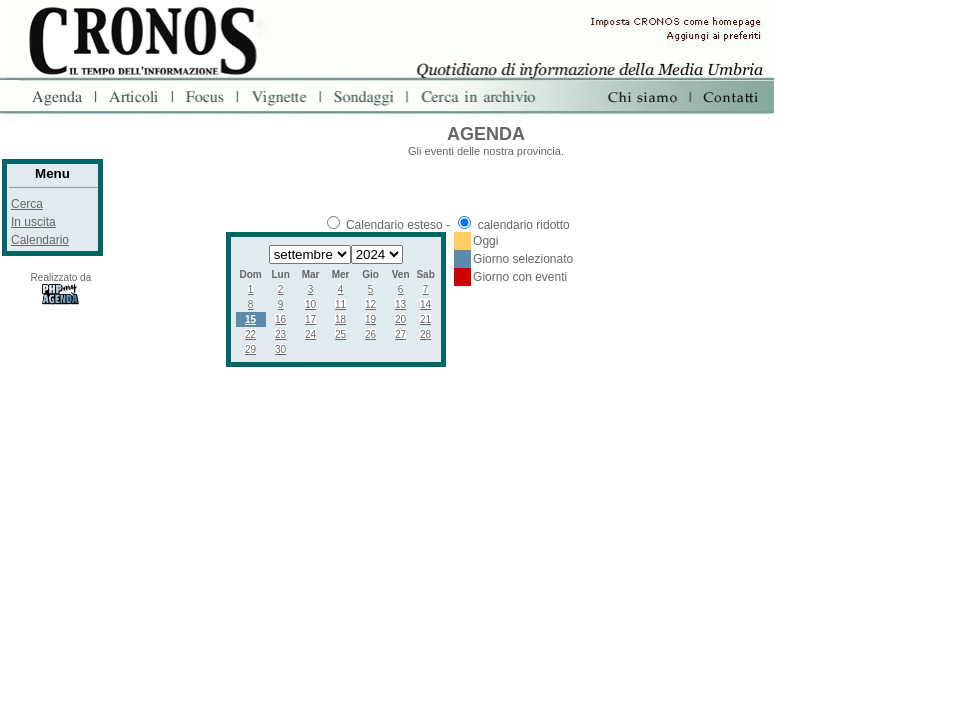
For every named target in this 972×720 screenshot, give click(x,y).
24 (310, 334)
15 (250, 319)
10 (310, 304)
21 (425, 319)
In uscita (33, 222)
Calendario (40, 240)
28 (425, 334)
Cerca (27, 204)
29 (250, 349)
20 (400, 319)
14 (425, 304)
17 (310, 319)
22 (250, 334)
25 (340, 334)
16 (280, 319)
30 (280, 349)
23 (280, 334)
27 (400, 334)
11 (340, 304)
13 (400, 304)
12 (370, 304)
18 (340, 319)
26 (370, 334)
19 (370, 319)
